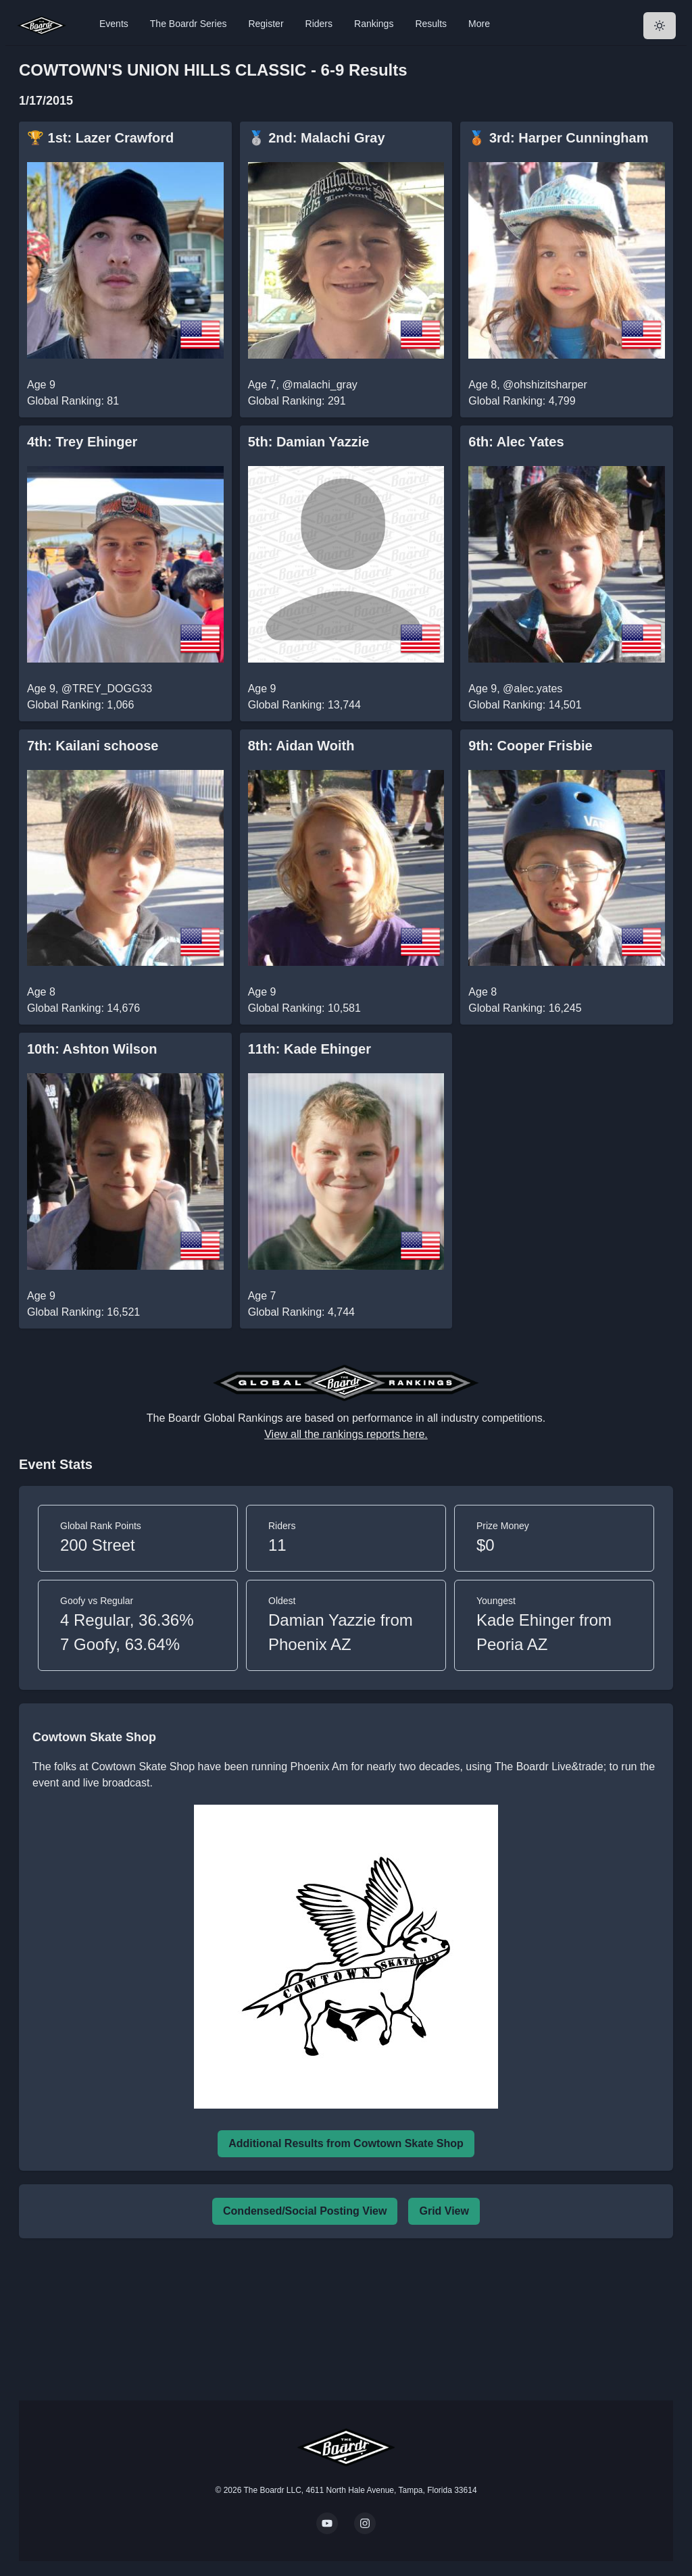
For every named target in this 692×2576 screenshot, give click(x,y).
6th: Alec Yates (516, 441)
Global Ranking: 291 (297, 401)
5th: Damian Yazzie (309, 441)
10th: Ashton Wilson (92, 1048)
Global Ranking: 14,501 (524, 705)
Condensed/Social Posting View (305, 2211)
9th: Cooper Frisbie (530, 745)
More (479, 23)
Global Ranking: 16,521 (83, 1312)
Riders (318, 23)
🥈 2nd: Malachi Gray (316, 137)
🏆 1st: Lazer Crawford (100, 137)
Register (265, 23)
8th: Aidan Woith (301, 745)
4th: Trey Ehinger (82, 441)
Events (113, 23)
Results (431, 23)
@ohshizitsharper (545, 384)
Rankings (373, 23)
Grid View (444, 2211)
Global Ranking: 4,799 (521, 401)
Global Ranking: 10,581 (304, 1008)
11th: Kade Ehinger (309, 1048)
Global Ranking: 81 (73, 401)
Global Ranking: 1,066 (80, 705)
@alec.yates (532, 688)
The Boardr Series (188, 23)
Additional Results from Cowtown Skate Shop (346, 2143)
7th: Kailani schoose (93, 745)
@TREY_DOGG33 (107, 688)
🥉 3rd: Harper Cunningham (558, 137)
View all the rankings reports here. (346, 1434)
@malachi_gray (319, 384)
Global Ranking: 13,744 (304, 705)
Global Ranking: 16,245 (524, 1008)
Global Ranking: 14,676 (83, 1008)
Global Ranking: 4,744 (301, 1312)
